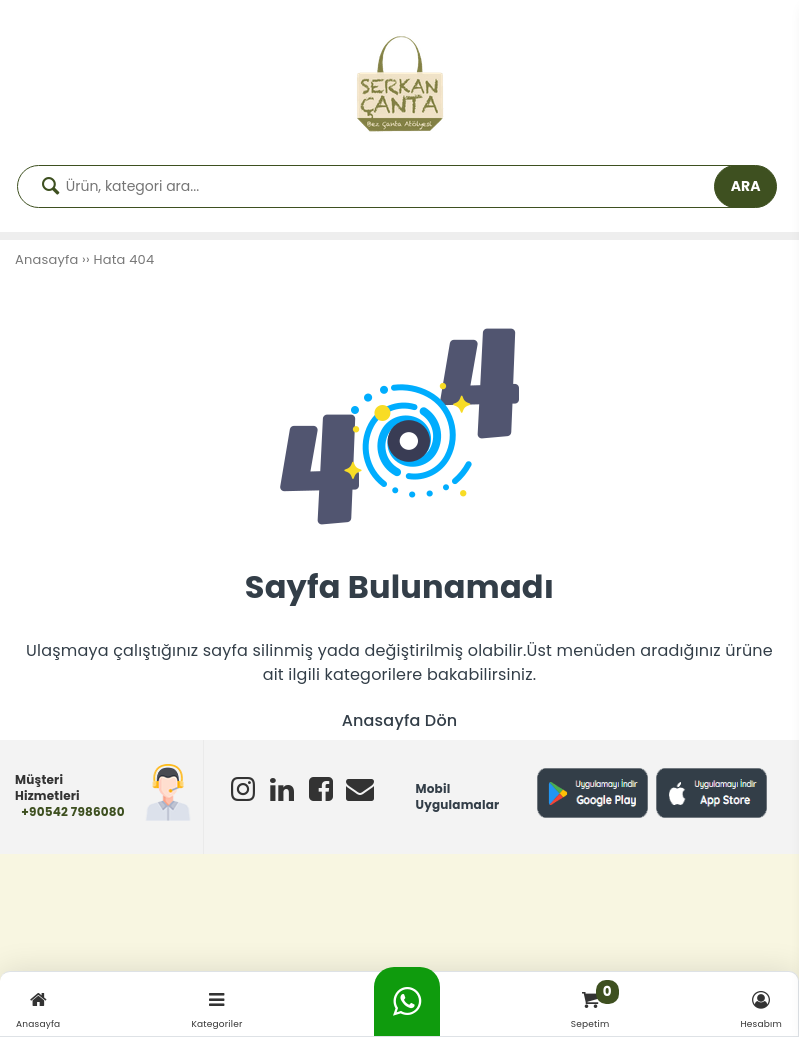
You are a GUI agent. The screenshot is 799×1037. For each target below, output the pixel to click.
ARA (746, 186)
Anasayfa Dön (400, 720)
